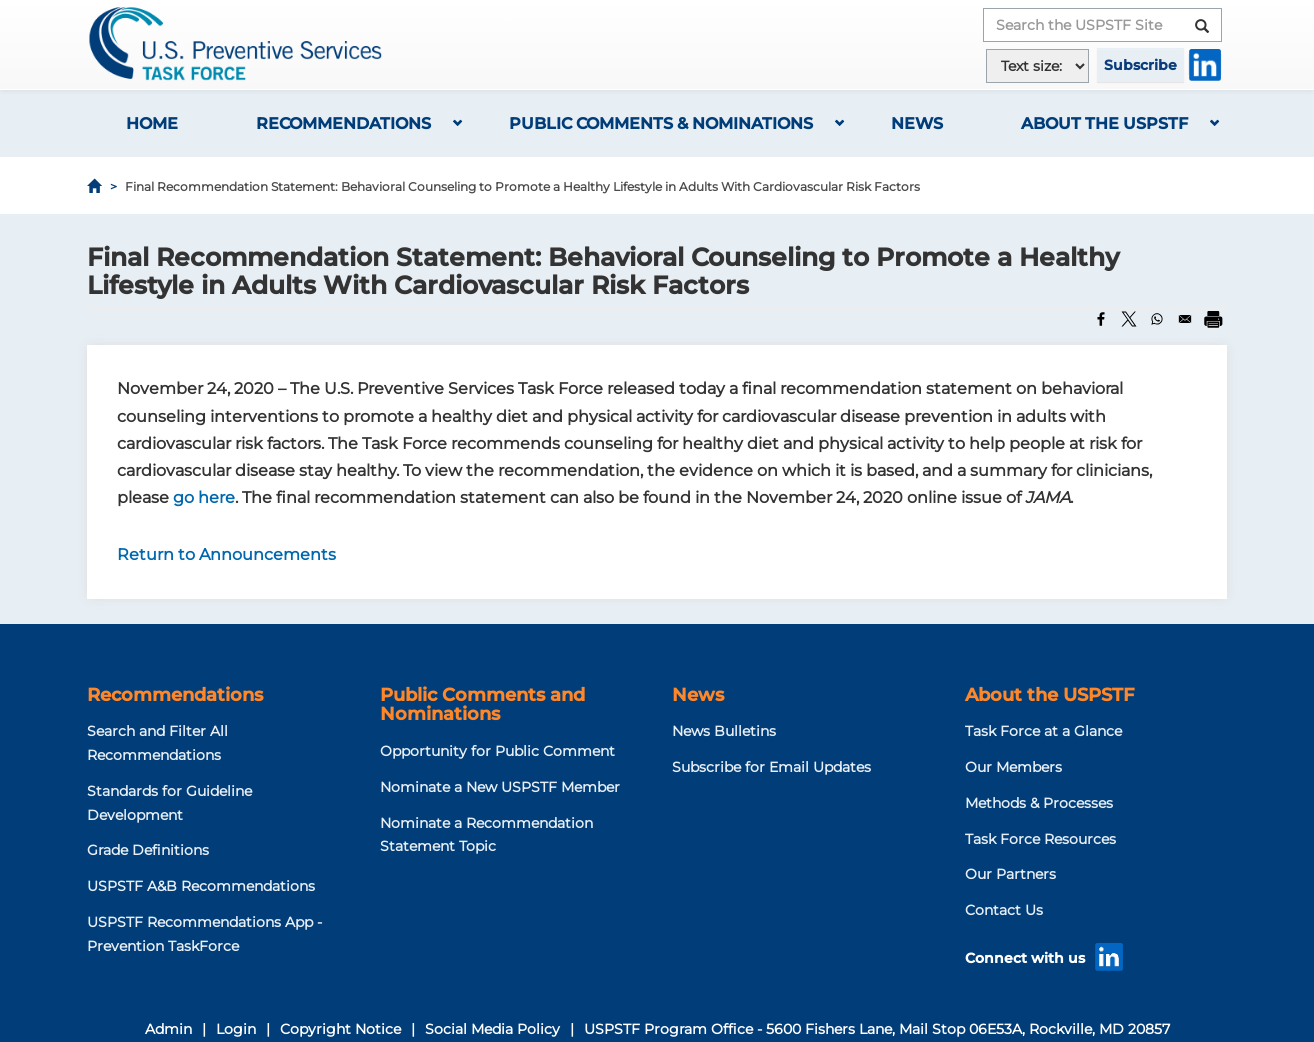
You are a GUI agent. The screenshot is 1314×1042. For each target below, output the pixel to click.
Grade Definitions (148, 850)
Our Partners (1010, 874)
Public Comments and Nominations (482, 705)
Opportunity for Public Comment (497, 751)
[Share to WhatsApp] (1157, 319)
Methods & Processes (1039, 803)
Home (152, 123)
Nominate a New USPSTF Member (500, 787)
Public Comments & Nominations (661, 123)
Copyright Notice (340, 1029)
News (917, 123)
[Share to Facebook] (1101, 319)
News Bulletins (724, 731)
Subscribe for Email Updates (771, 767)
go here (204, 497)
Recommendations (343, 123)
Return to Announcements (226, 554)
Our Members (1013, 767)
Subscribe (1140, 65)
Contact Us (1004, 910)
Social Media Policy (492, 1029)
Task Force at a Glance (1043, 731)
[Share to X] (1129, 319)
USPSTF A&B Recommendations (201, 886)
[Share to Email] (1185, 319)
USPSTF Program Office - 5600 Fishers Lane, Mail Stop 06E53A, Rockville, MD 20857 (877, 1029)
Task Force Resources (1040, 839)
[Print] (1213, 319)
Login (236, 1029)
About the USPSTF (1104, 123)
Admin (168, 1029)
